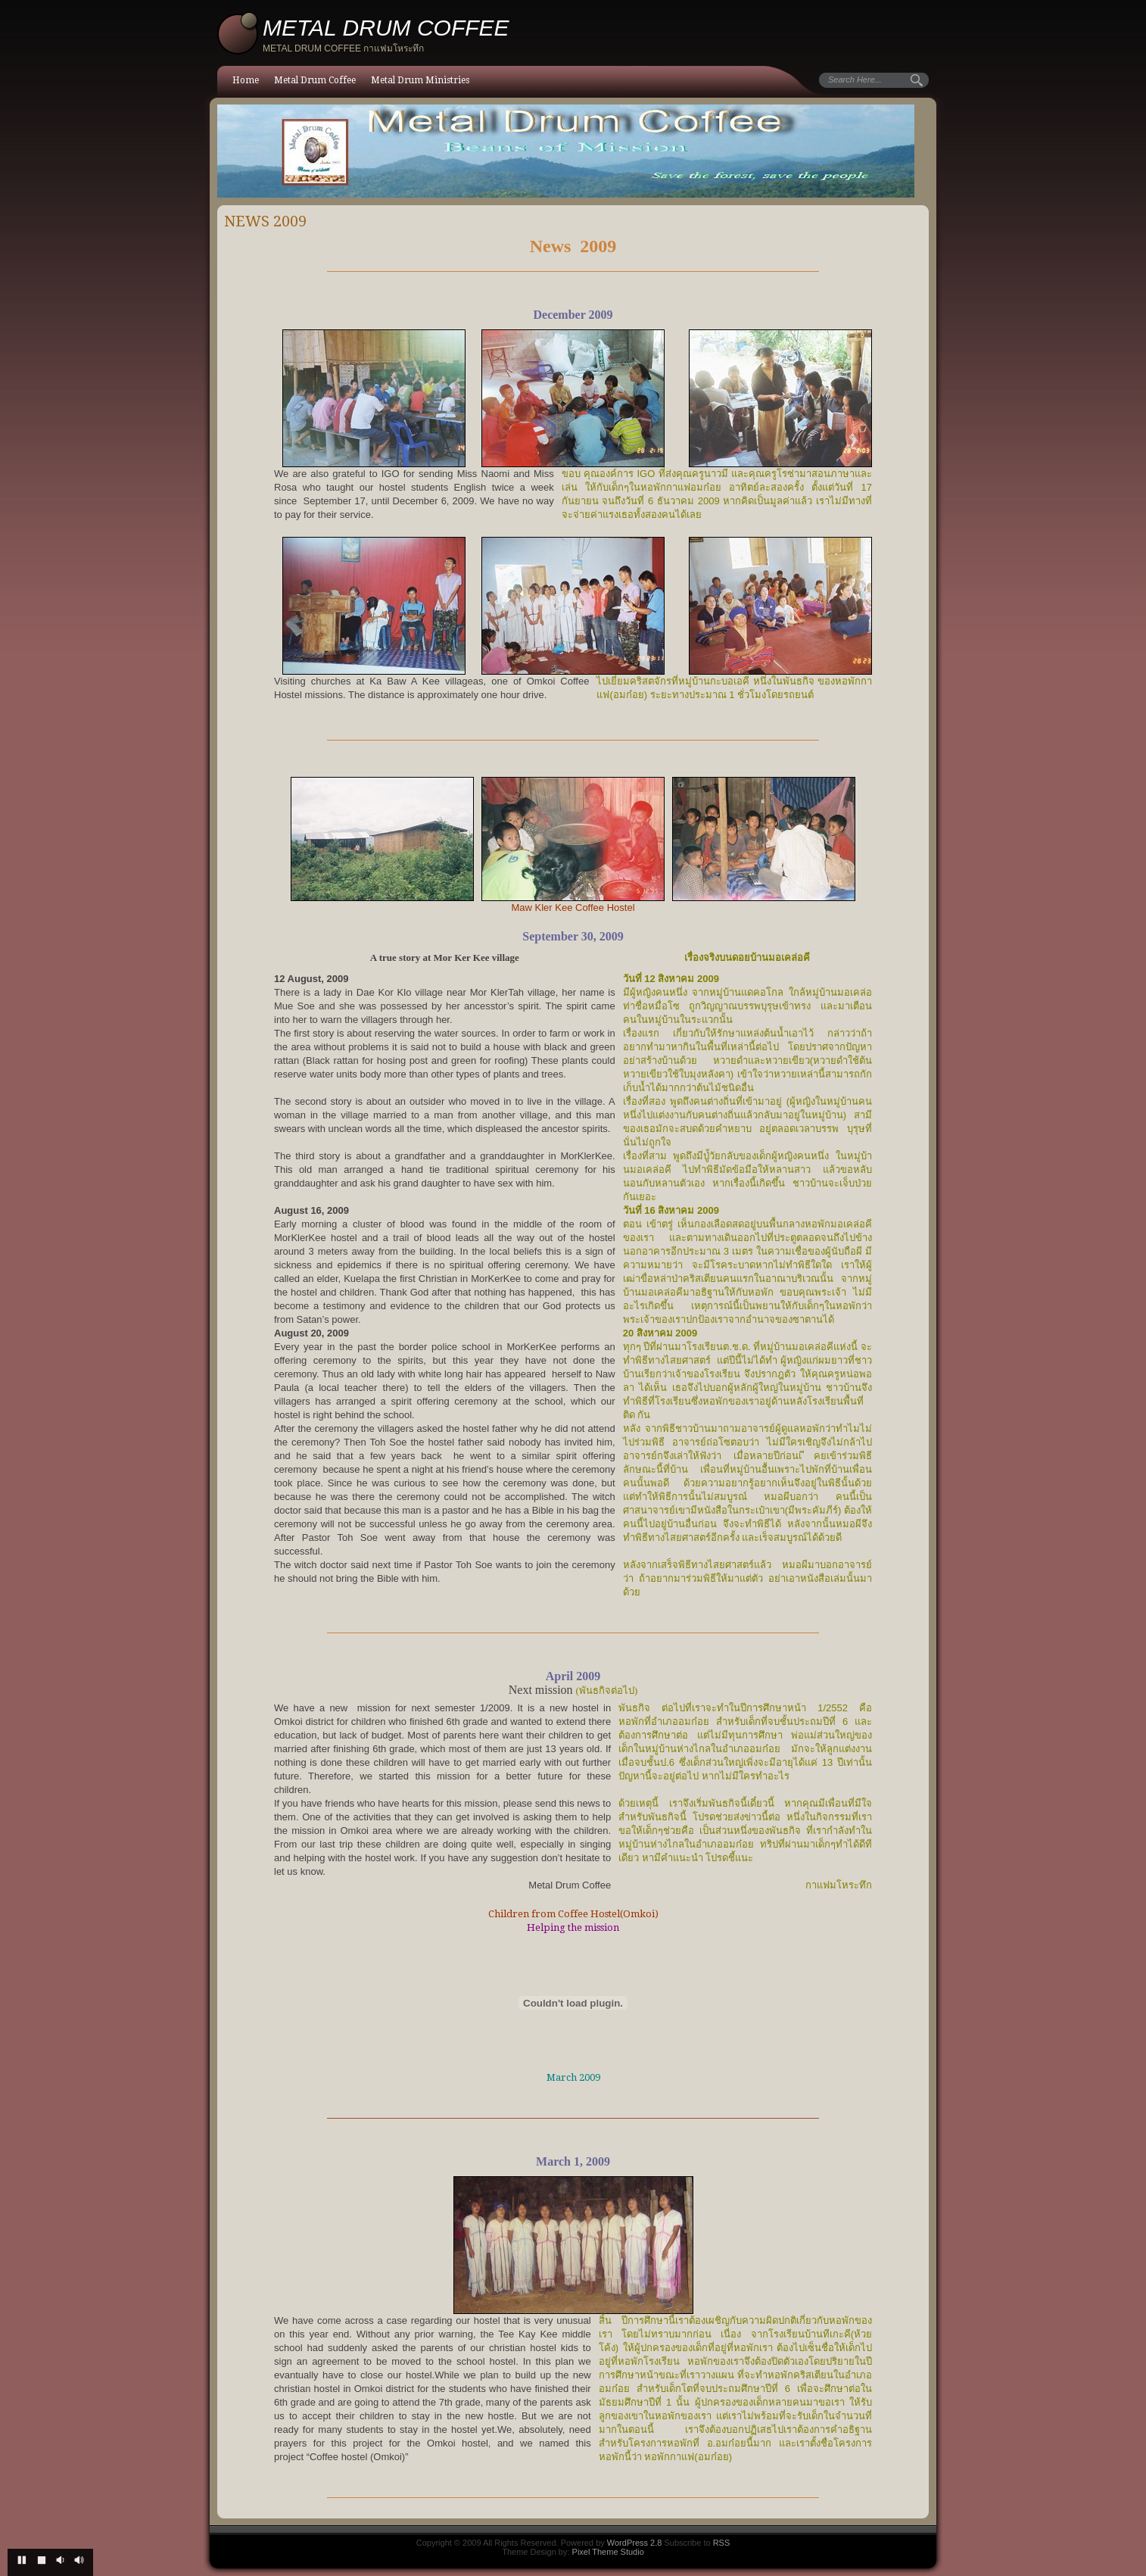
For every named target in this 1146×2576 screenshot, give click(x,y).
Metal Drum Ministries (420, 80)
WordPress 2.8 (634, 2542)
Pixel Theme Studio (608, 2551)
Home (245, 80)
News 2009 (265, 221)
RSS (721, 2542)
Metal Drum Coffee (315, 80)
